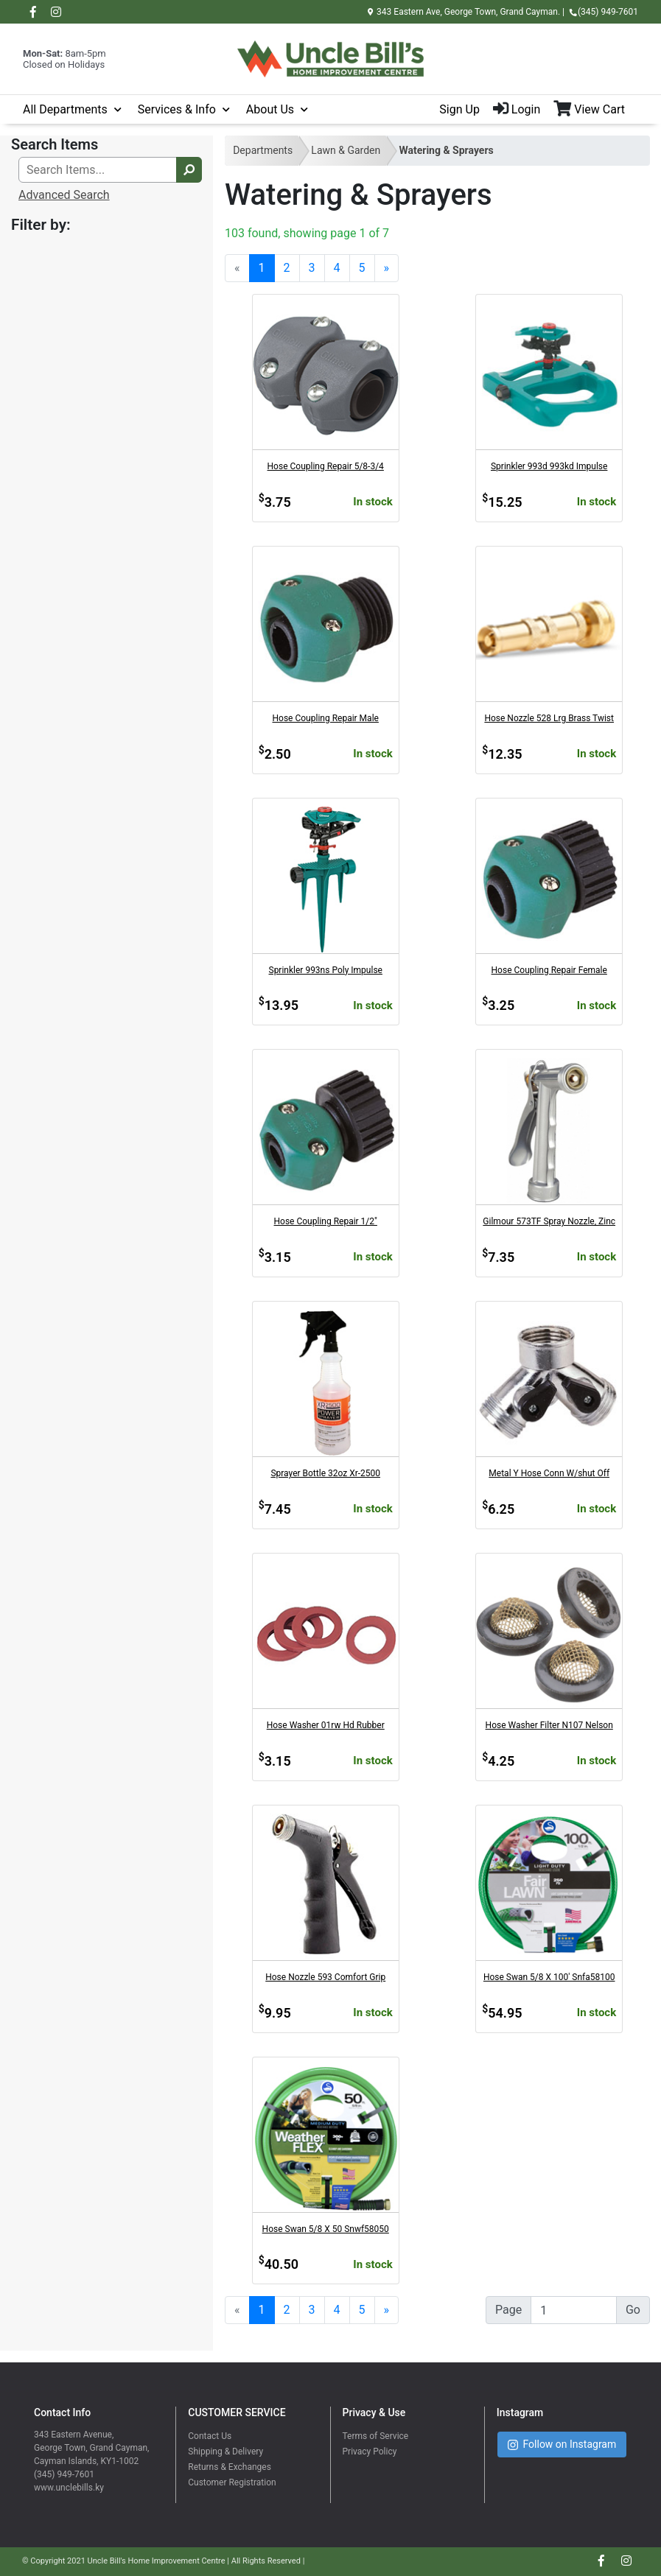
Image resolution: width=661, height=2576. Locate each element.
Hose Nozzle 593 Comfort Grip (325, 1977)
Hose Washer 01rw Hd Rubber (326, 1725)
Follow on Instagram (562, 2444)
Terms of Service (376, 2436)
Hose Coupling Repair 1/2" (325, 1221)
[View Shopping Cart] (595, 110)
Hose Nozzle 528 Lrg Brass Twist (549, 718)
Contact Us (209, 2436)
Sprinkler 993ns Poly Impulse (325, 970)
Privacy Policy (370, 2451)
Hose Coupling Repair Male (326, 718)
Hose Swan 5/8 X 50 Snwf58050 (325, 2229)
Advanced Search (64, 195)
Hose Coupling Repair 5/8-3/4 (325, 466)
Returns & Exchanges (229, 2467)
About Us (270, 109)
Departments (263, 150)
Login (516, 109)
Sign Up (459, 109)
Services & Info (177, 109)
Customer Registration (232, 2482)
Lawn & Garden (345, 150)
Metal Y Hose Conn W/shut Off (549, 1473)
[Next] (386, 268)
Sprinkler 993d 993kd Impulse (549, 466)
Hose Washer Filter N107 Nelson (549, 1725)
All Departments (65, 109)
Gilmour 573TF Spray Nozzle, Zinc (549, 1221)
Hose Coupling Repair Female (549, 970)
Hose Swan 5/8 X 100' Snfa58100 (549, 1977)
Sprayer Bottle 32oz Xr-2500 (325, 1473)
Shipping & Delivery (225, 2451)
